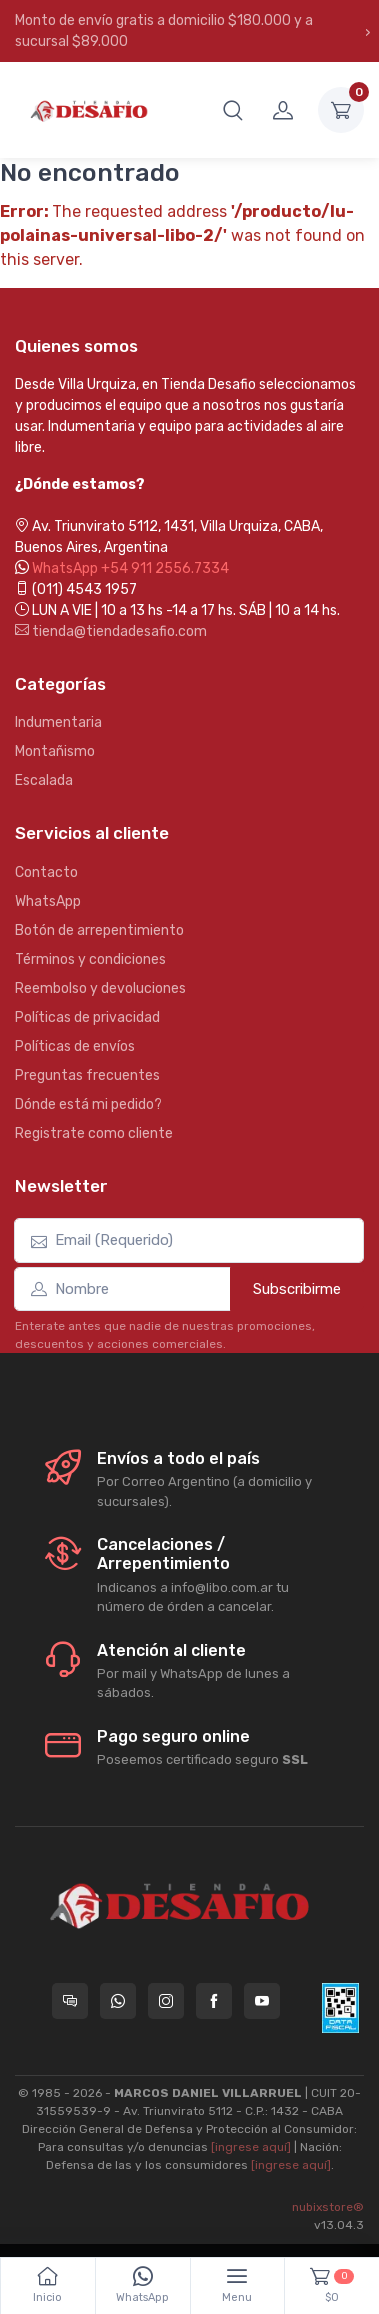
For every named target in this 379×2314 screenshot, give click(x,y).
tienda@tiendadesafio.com (111, 631)
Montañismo (55, 751)
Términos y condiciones (90, 959)
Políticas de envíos (75, 1046)
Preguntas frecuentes (87, 1075)
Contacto (46, 872)
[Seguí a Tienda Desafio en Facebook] (214, 2001)
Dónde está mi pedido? (88, 1104)
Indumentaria (58, 722)
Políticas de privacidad (87, 1017)
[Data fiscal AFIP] (340, 2008)
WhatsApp (48, 901)
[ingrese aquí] (251, 2147)
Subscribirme (297, 1289)
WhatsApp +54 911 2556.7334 (130, 568)
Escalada (44, 780)
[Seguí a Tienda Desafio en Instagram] (166, 2001)
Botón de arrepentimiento (99, 930)
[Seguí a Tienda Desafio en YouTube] (262, 2001)
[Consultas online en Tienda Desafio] (70, 2001)
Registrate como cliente (94, 1133)
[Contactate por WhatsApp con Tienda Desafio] (118, 2001)
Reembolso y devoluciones (100, 988)
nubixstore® (328, 2207)
